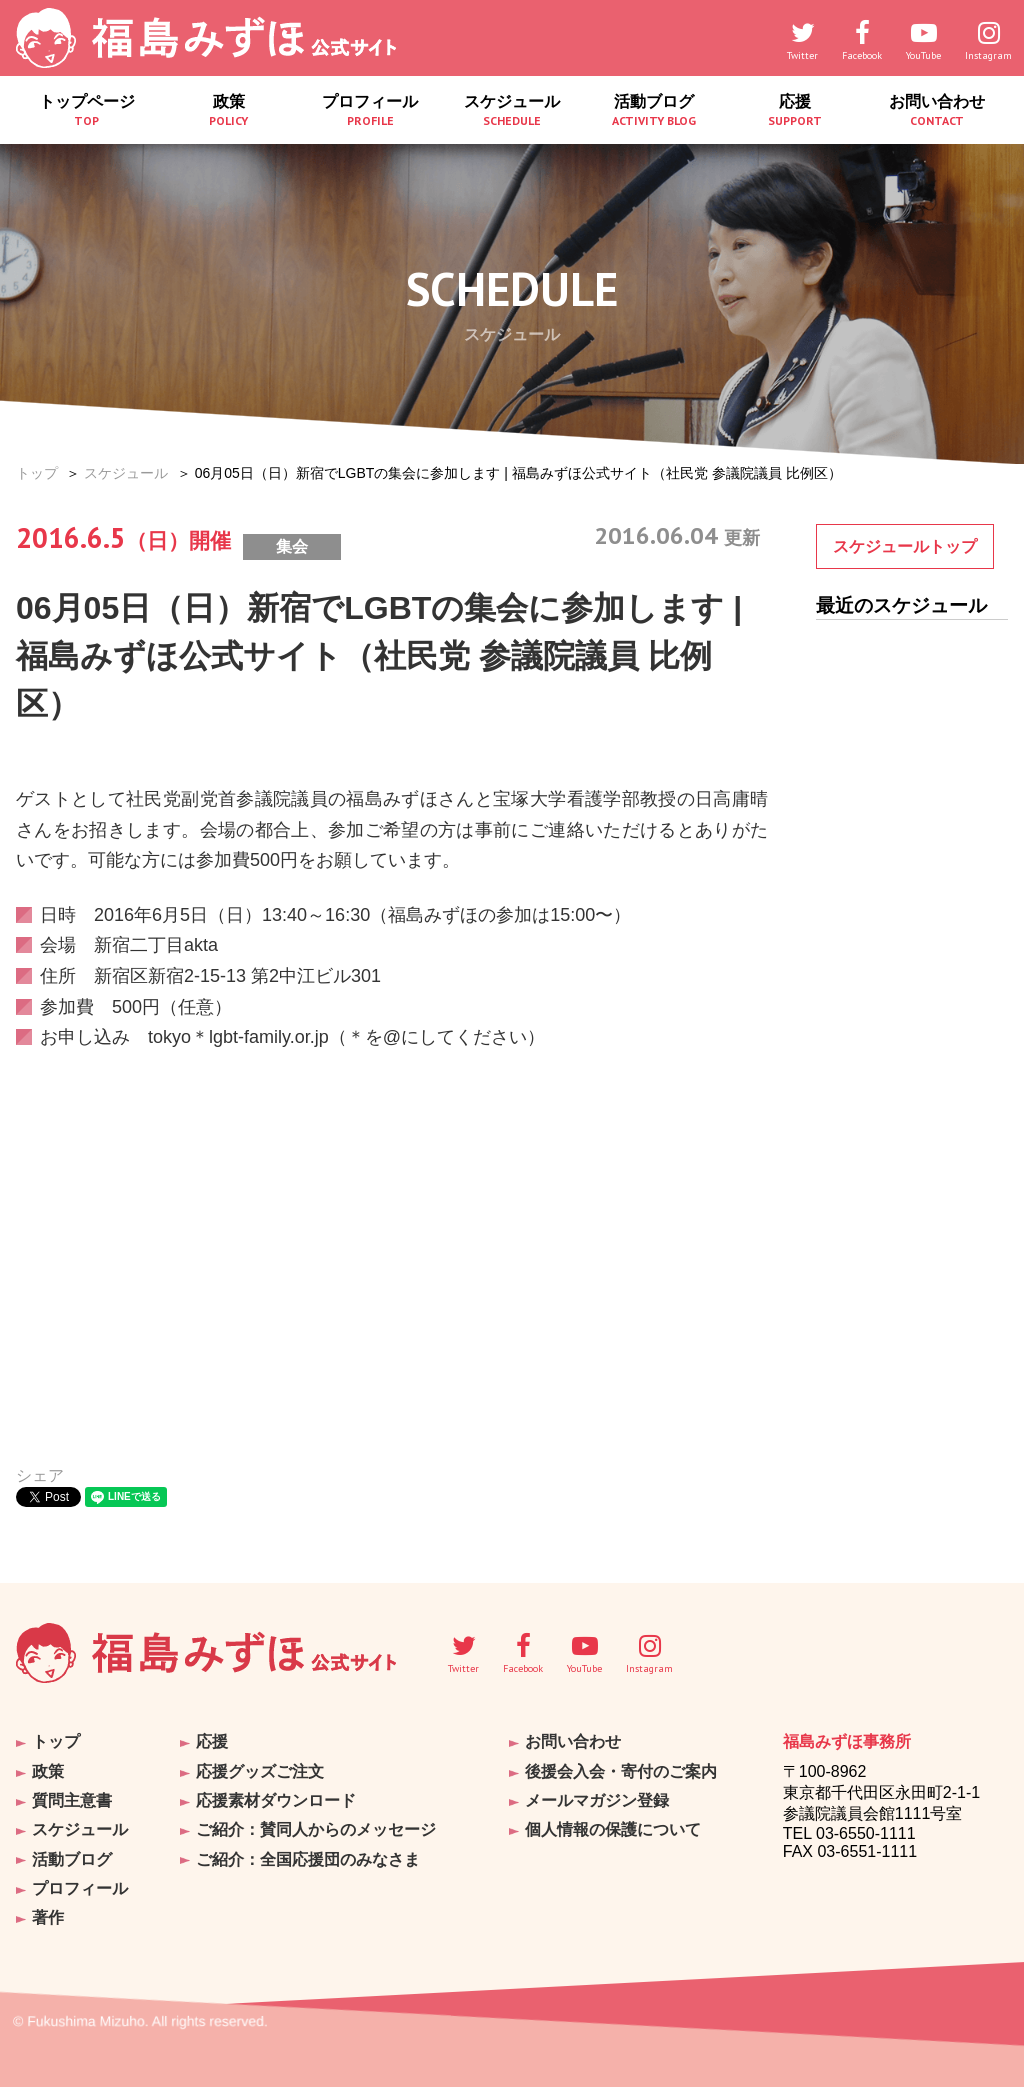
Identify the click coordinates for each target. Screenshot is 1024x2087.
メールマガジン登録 (597, 1799)
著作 (48, 1915)
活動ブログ (654, 114)
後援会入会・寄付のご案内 (621, 1770)
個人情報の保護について (613, 1828)
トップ (37, 473)
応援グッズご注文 (260, 1770)
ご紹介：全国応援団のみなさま (308, 1857)
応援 (796, 114)
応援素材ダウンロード (276, 1799)
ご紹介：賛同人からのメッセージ (316, 1828)
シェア (40, 1475)
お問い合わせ (937, 114)
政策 (229, 114)
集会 (292, 546)
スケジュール (512, 114)
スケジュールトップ (905, 546)
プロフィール (370, 114)
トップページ (87, 114)
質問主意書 (72, 1799)
